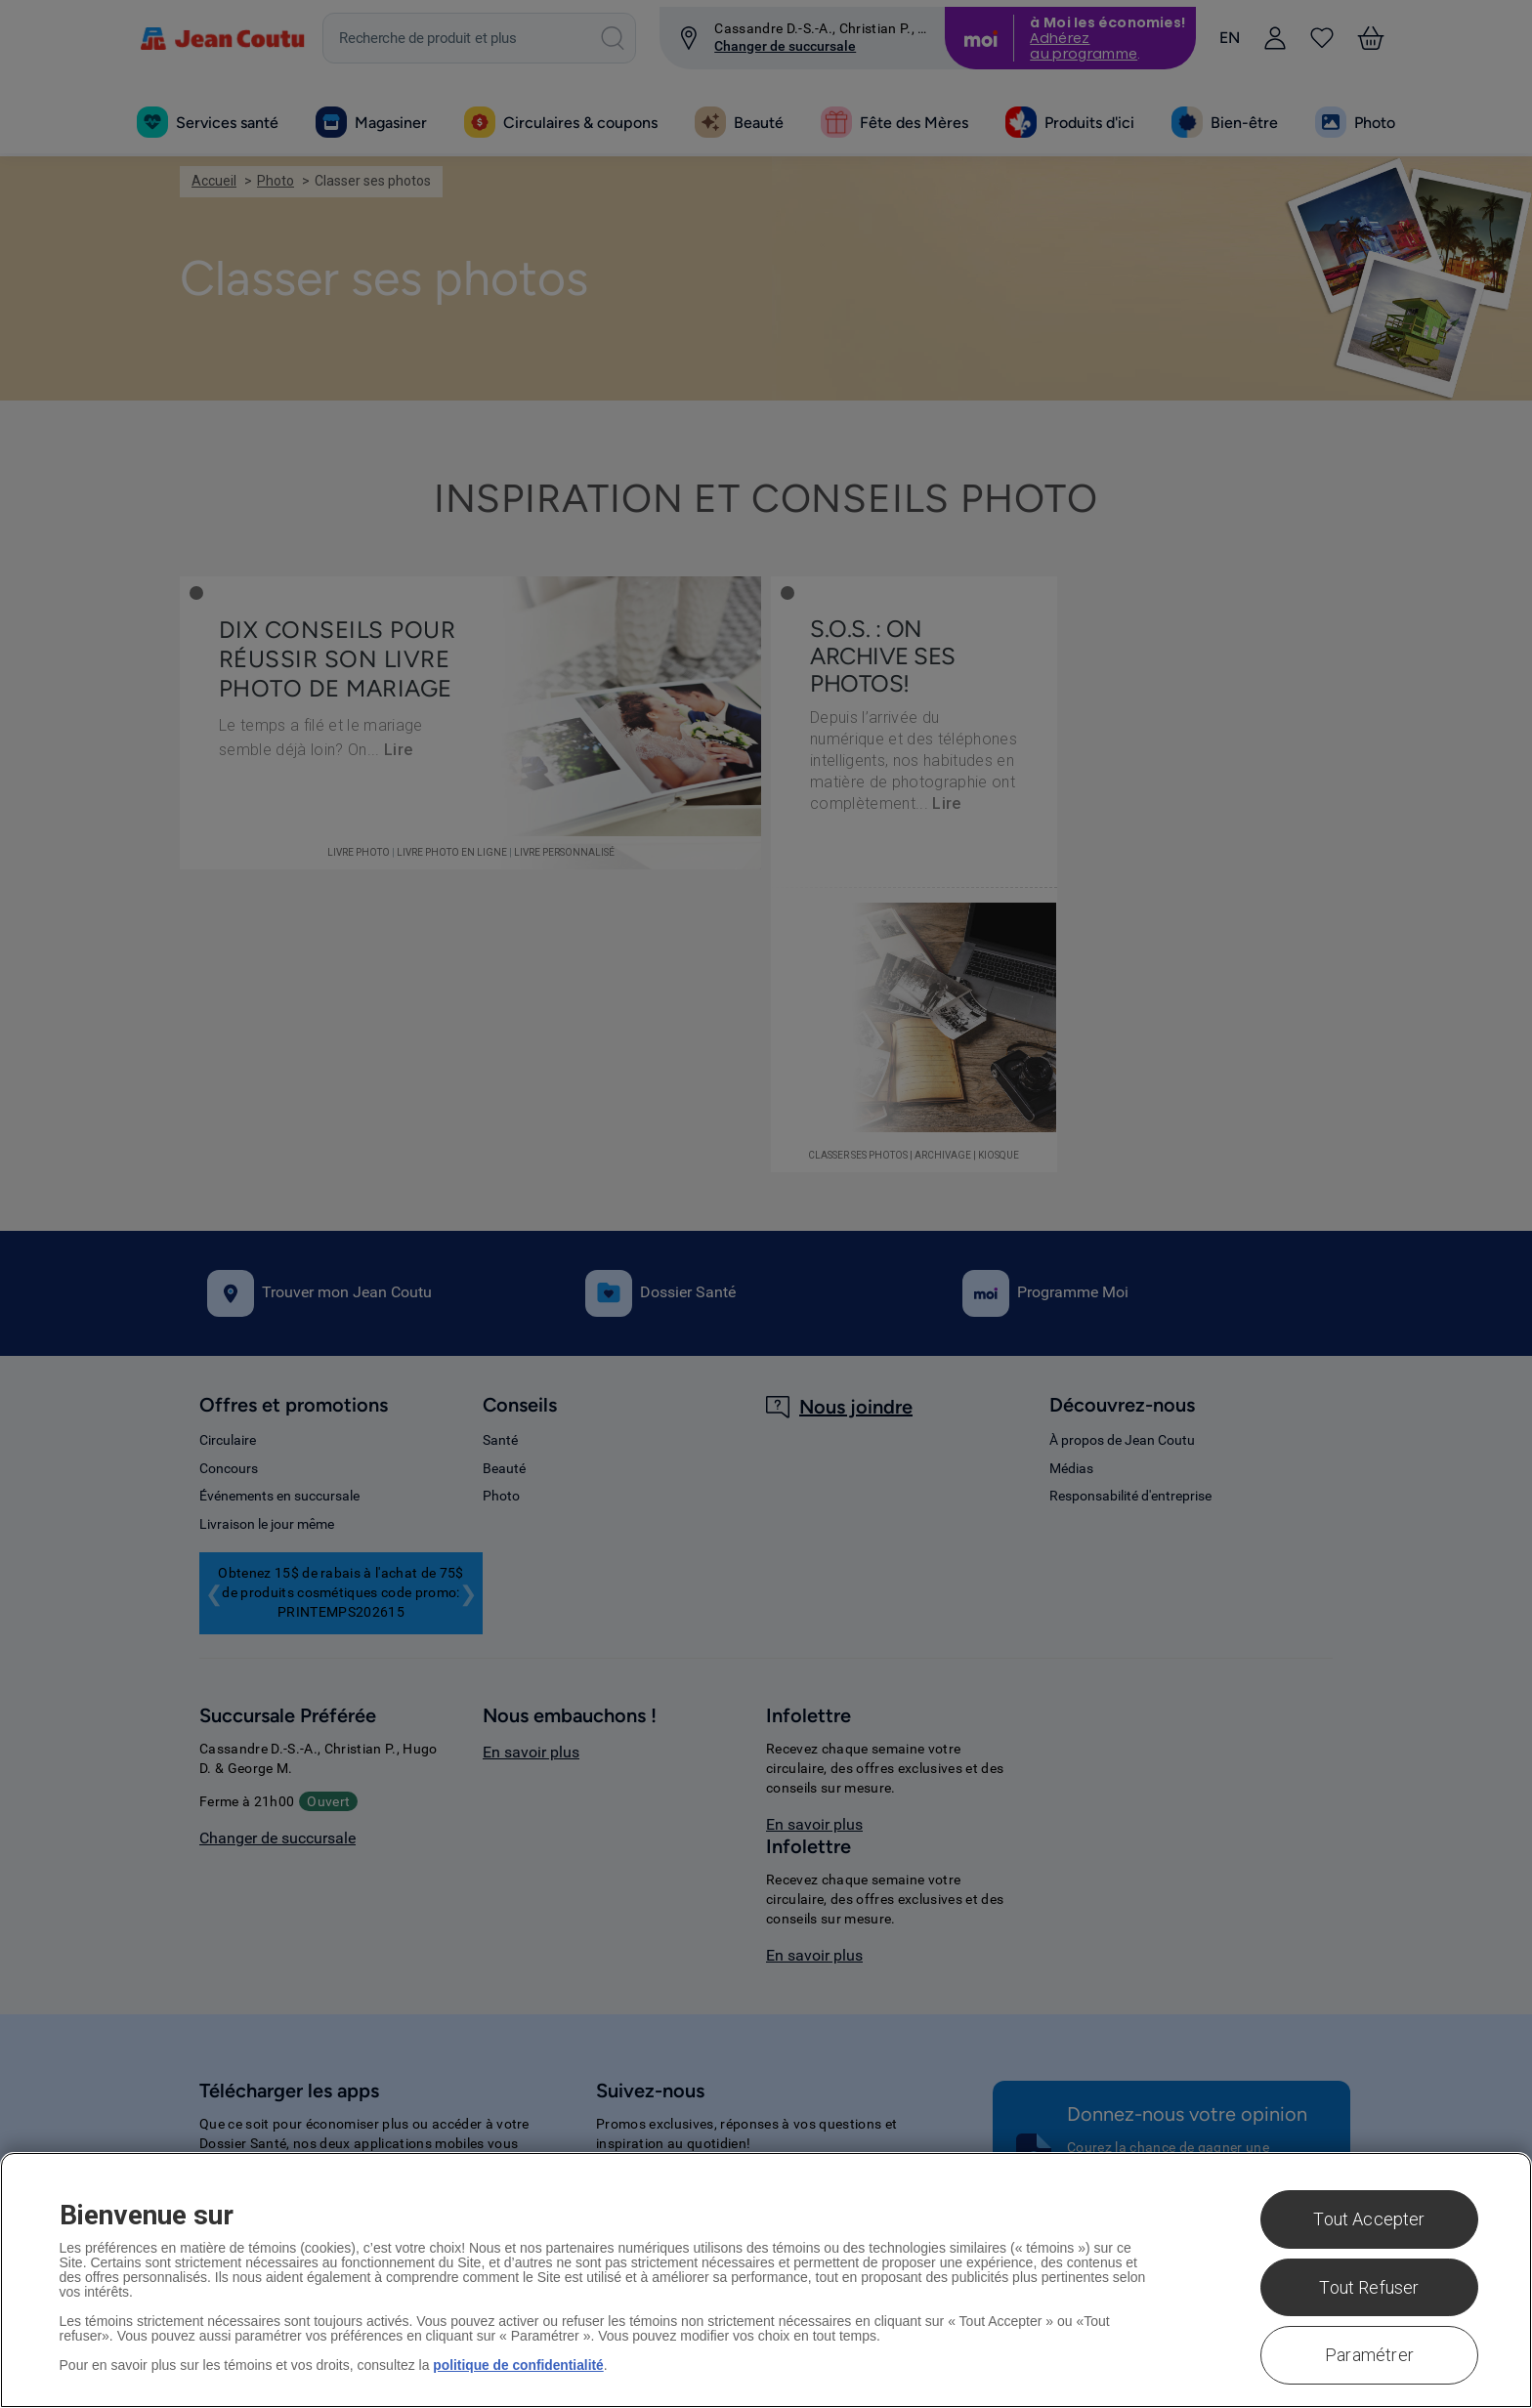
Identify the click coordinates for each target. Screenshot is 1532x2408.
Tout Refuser (1369, 2287)
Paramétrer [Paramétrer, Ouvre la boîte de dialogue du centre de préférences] (1369, 2355)
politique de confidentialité (519, 2365)
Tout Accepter (1369, 2219)
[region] (766, 2280)
